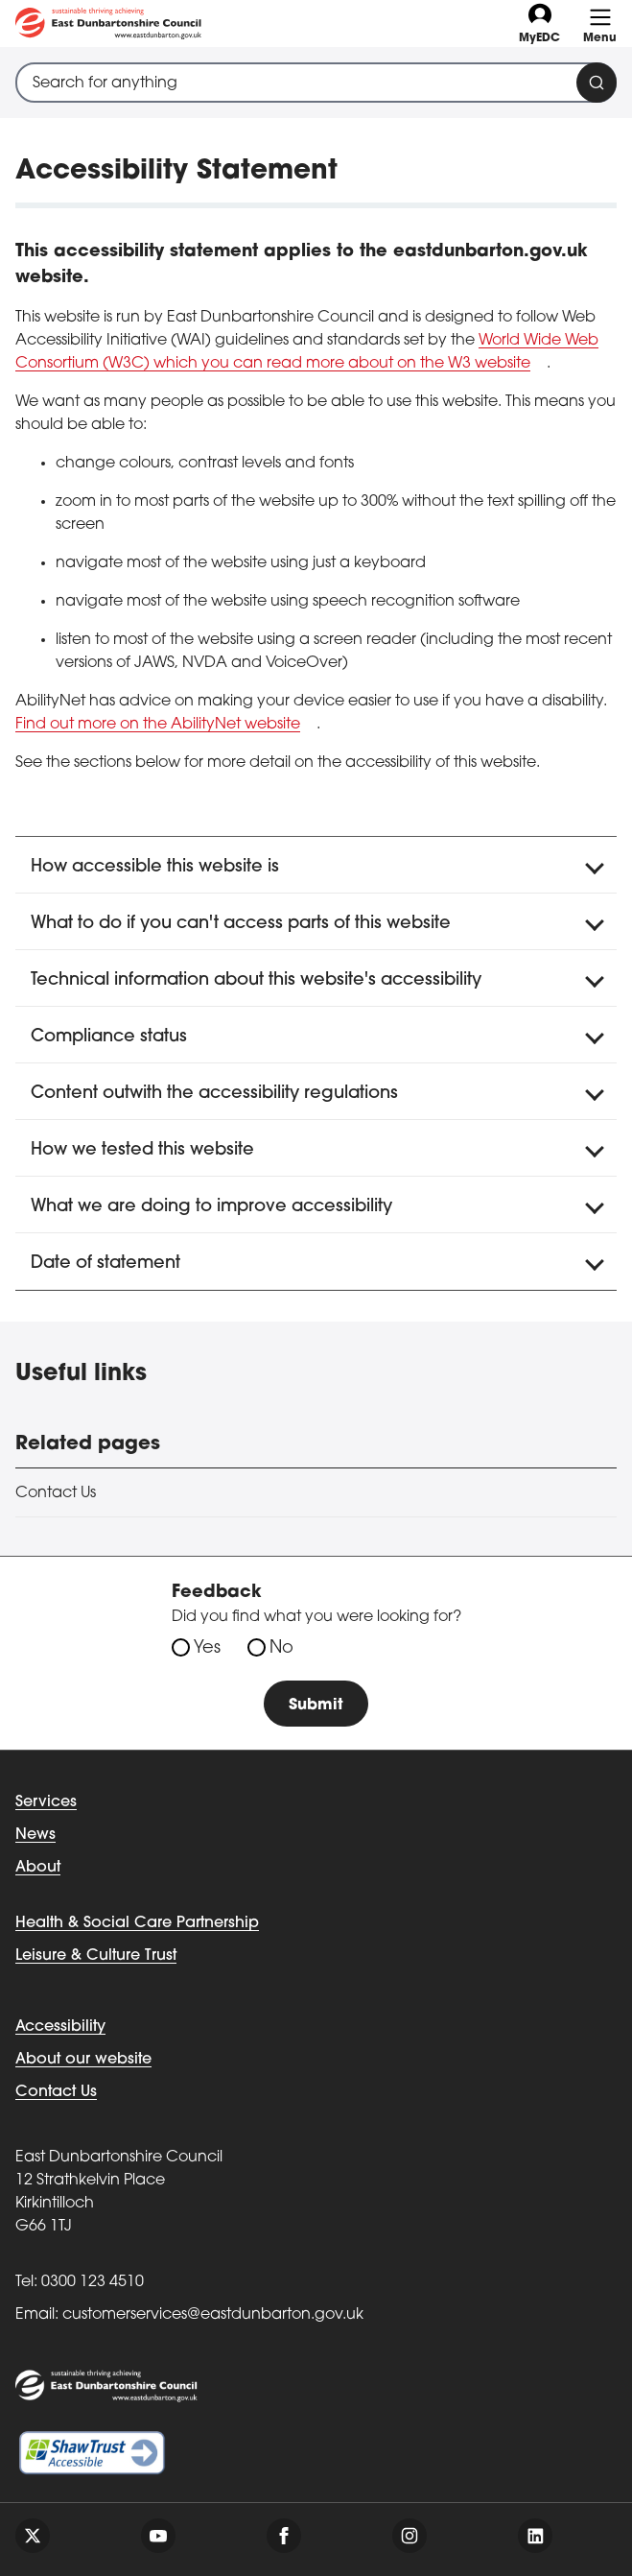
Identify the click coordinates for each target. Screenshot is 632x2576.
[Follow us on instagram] (409, 2535)
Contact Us (55, 1493)
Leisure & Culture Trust (95, 1956)
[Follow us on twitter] (32, 2535)
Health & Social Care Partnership (137, 1923)
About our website (83, 2059)
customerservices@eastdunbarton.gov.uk (212, 2315)
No (281, 1648)
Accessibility (60, 2027)
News (35, 1835)
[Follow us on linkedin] (535, 2535)
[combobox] (316, 82)
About (37, 1867)
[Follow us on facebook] (284, 2535)
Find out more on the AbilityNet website (157, 724)
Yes (207, 1648)
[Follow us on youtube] (158, 2535)
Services (46, 1802)
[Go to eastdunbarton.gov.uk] (108, 23)
